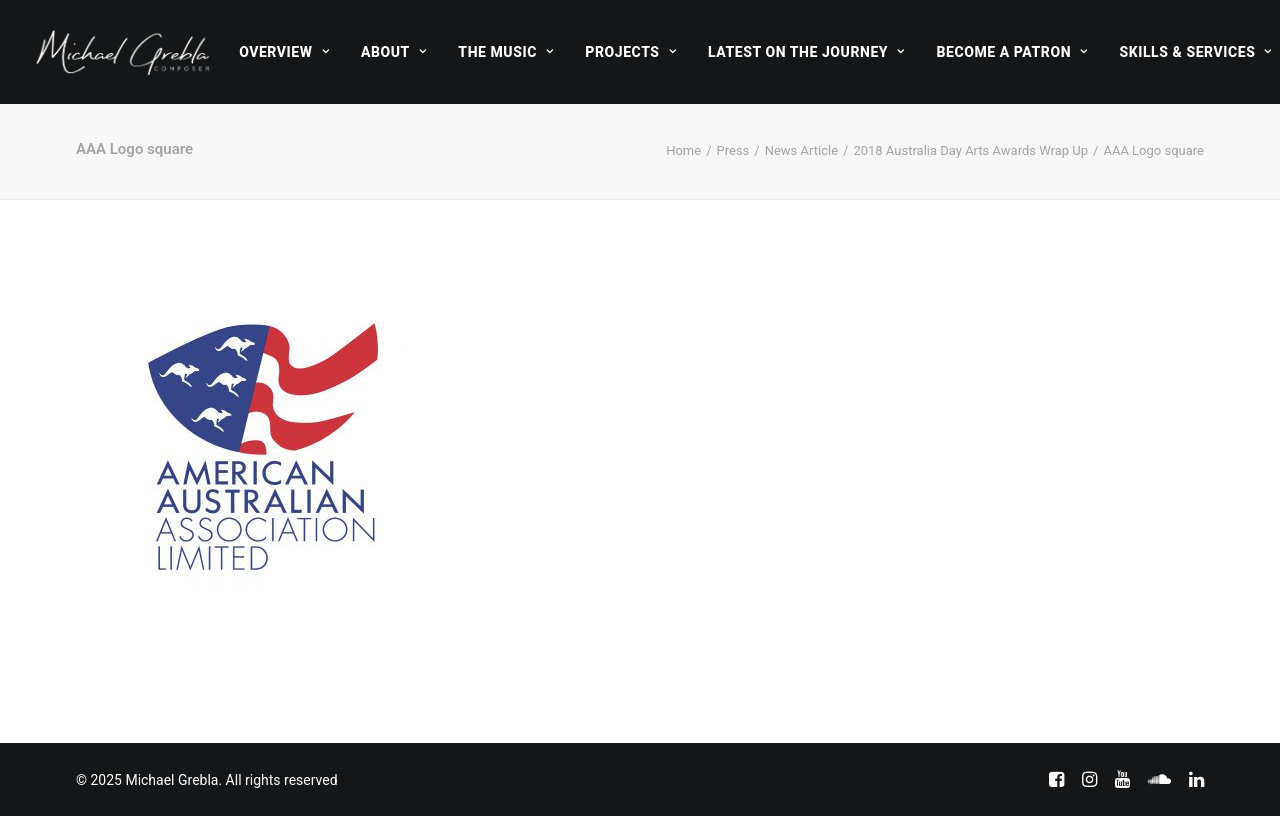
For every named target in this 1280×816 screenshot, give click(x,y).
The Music (505, 52)
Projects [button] (630, 52)
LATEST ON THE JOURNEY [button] (806, 52)
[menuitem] (284, 52)
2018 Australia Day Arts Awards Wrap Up (970, 150)
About (393, 52)
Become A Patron (1012, 52)
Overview (284, 52)
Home (683, 150)
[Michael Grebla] (123, 52)
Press (733, 150)
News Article (801, 150)
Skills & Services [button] (1195, 52)
